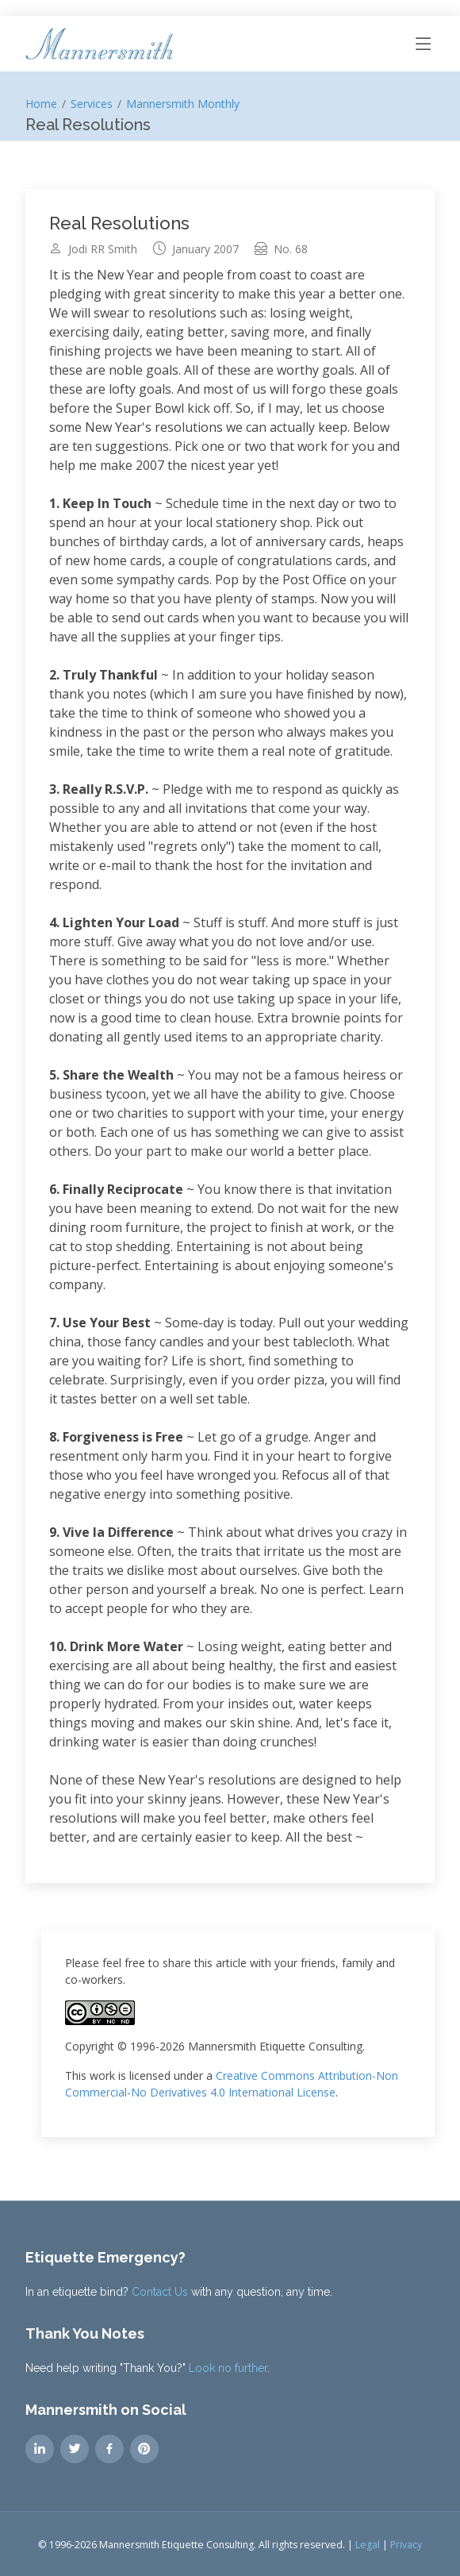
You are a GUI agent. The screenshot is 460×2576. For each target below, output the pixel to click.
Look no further (228, 2368)
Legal (367, 2544)
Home (41, 103)
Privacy (406, 2544)
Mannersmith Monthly (183, 103)
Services (92, 103)
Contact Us (160, 2291)
